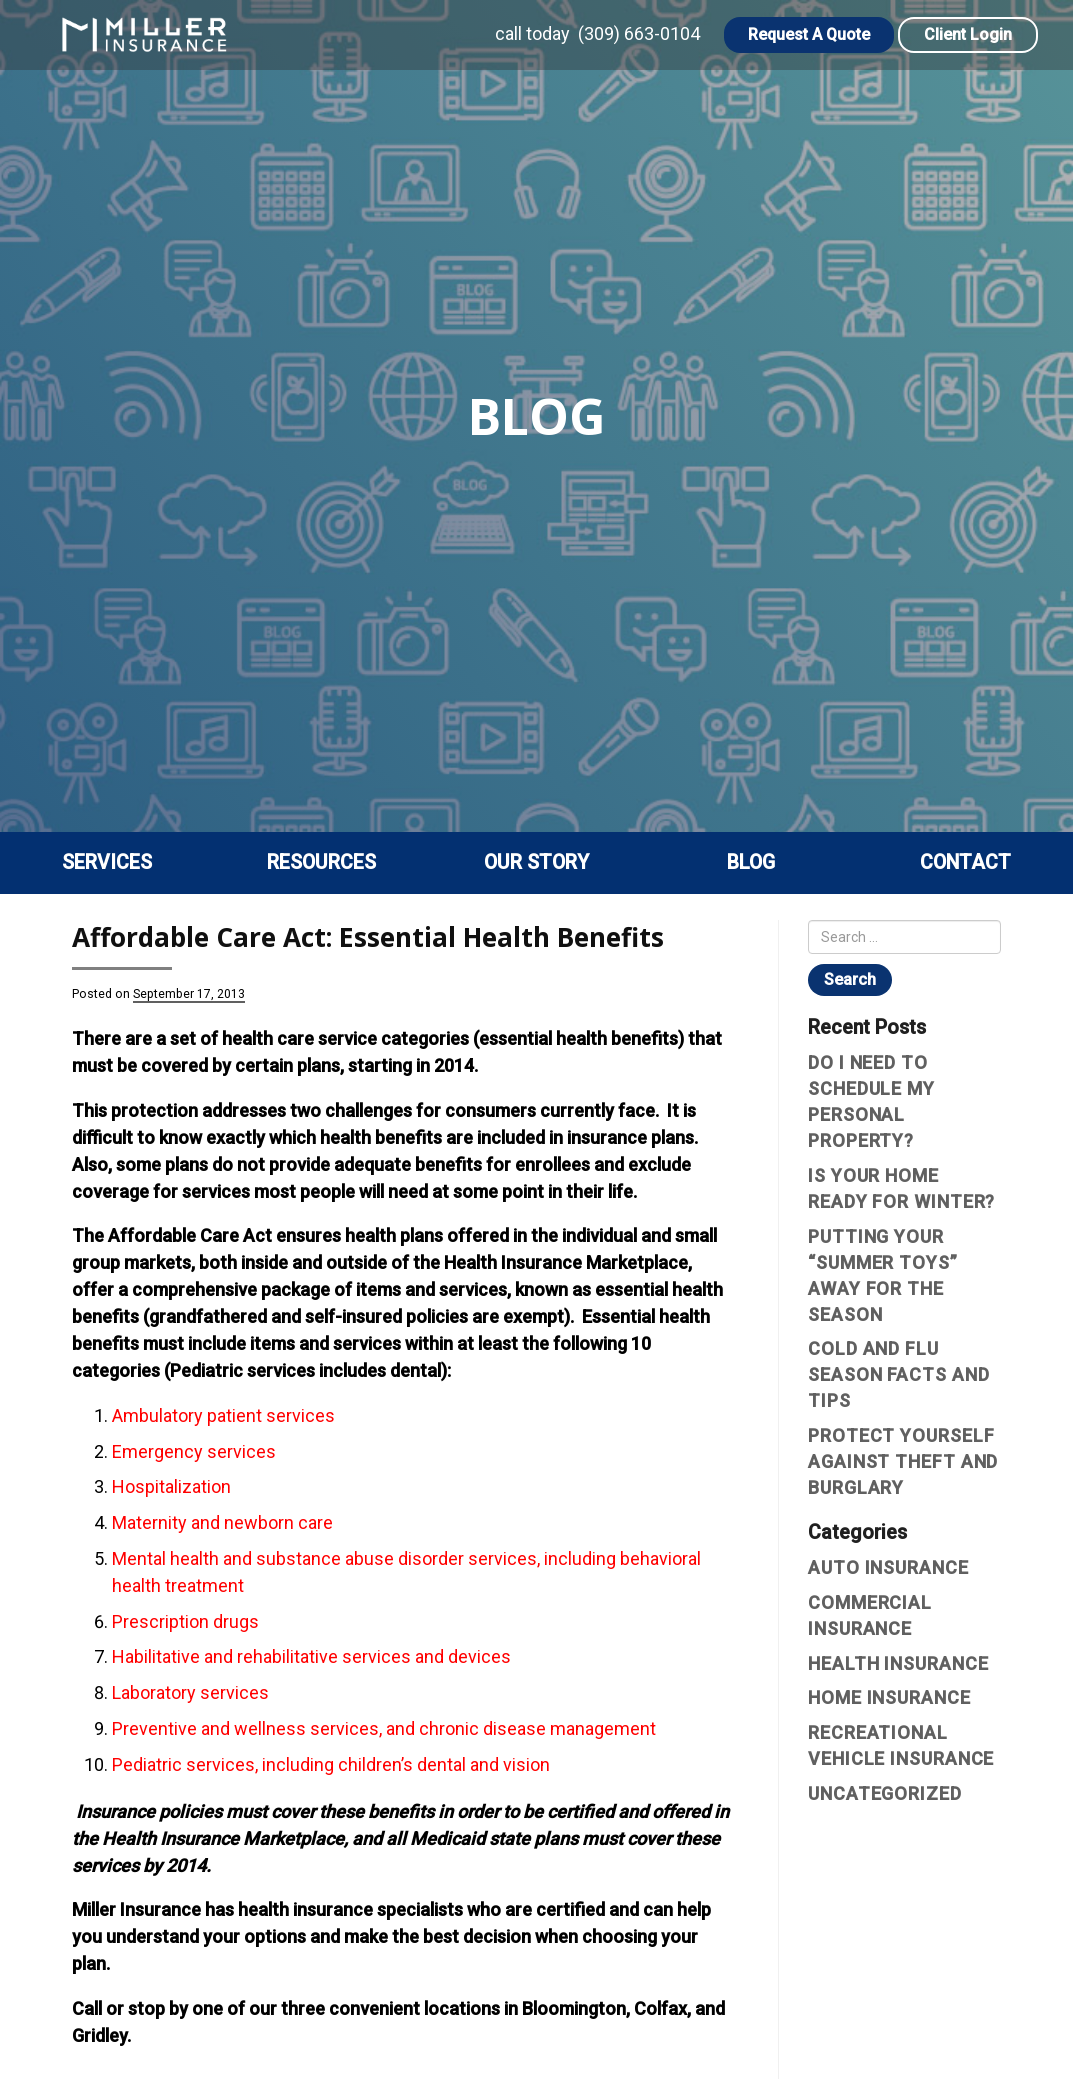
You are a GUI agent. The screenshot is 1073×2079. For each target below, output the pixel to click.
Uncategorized (885, 1793)
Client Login (968, 34)
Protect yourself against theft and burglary (903, 1461)
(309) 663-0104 (639, 33)
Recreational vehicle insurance (901, 1745)
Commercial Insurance (870, 1615)
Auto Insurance (888, 1567)
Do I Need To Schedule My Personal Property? (871, 1101)
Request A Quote (809, 34)
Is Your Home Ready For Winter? (901, 1188)
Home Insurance (889, 1697)
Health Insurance (898, 1663)
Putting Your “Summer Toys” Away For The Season (883, 1275)
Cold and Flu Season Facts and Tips (898, 1374)
